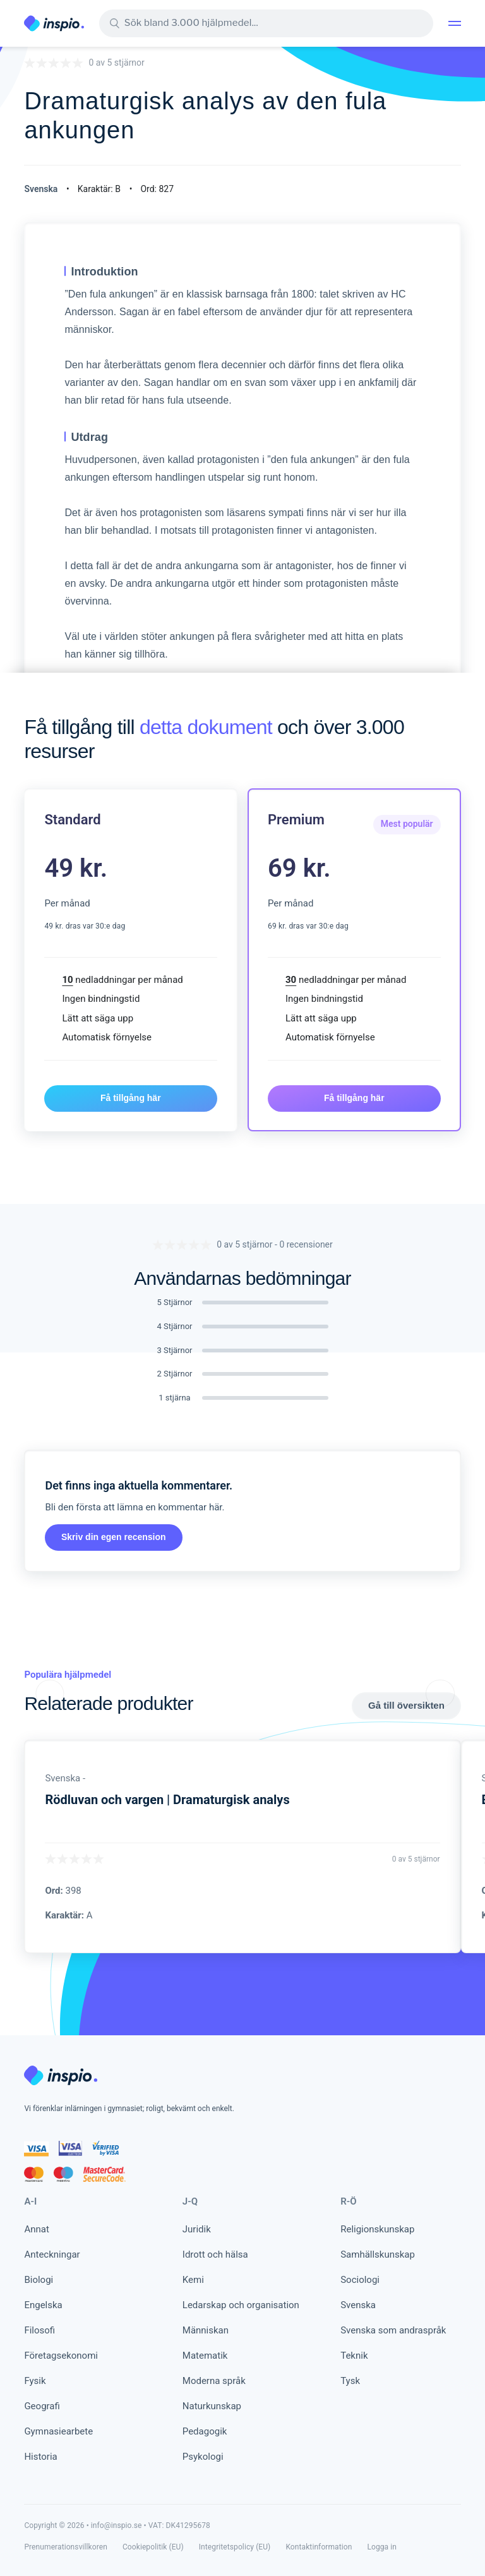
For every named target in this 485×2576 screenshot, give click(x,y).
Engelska (43, 2305)
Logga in (382, 2547)
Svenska (358, 2305)
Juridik (197, 2229)
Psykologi (203, 2456)
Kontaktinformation (318, 2547)
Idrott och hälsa (215, 2254)
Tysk (350, 2380)
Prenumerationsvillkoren (65, 2547)
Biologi (38, 2279)
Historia (40, 2456)
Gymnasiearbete (58, 2431)
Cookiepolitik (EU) (153, 2547)
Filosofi (39, 2330)
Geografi (41, 2406)
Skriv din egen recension (113, 1537)
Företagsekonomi (61, 2355)
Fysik (34, 2380)
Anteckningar (52, 2254)
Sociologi (360, 2279)
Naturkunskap (212, 2406)
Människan (206, 2330)
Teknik (354, 2355)
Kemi (193, 2279)
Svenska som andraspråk (393, 2330)
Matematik (205, 2355)
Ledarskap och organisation (241, 2305)
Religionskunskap (377, 2229)
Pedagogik (205, 2431)
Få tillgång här (130, 1098)
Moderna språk (214, 2380)
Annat (36, 2229)
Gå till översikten (406, 1705)
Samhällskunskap (377, 2254)
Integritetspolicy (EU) (235, 2547)
